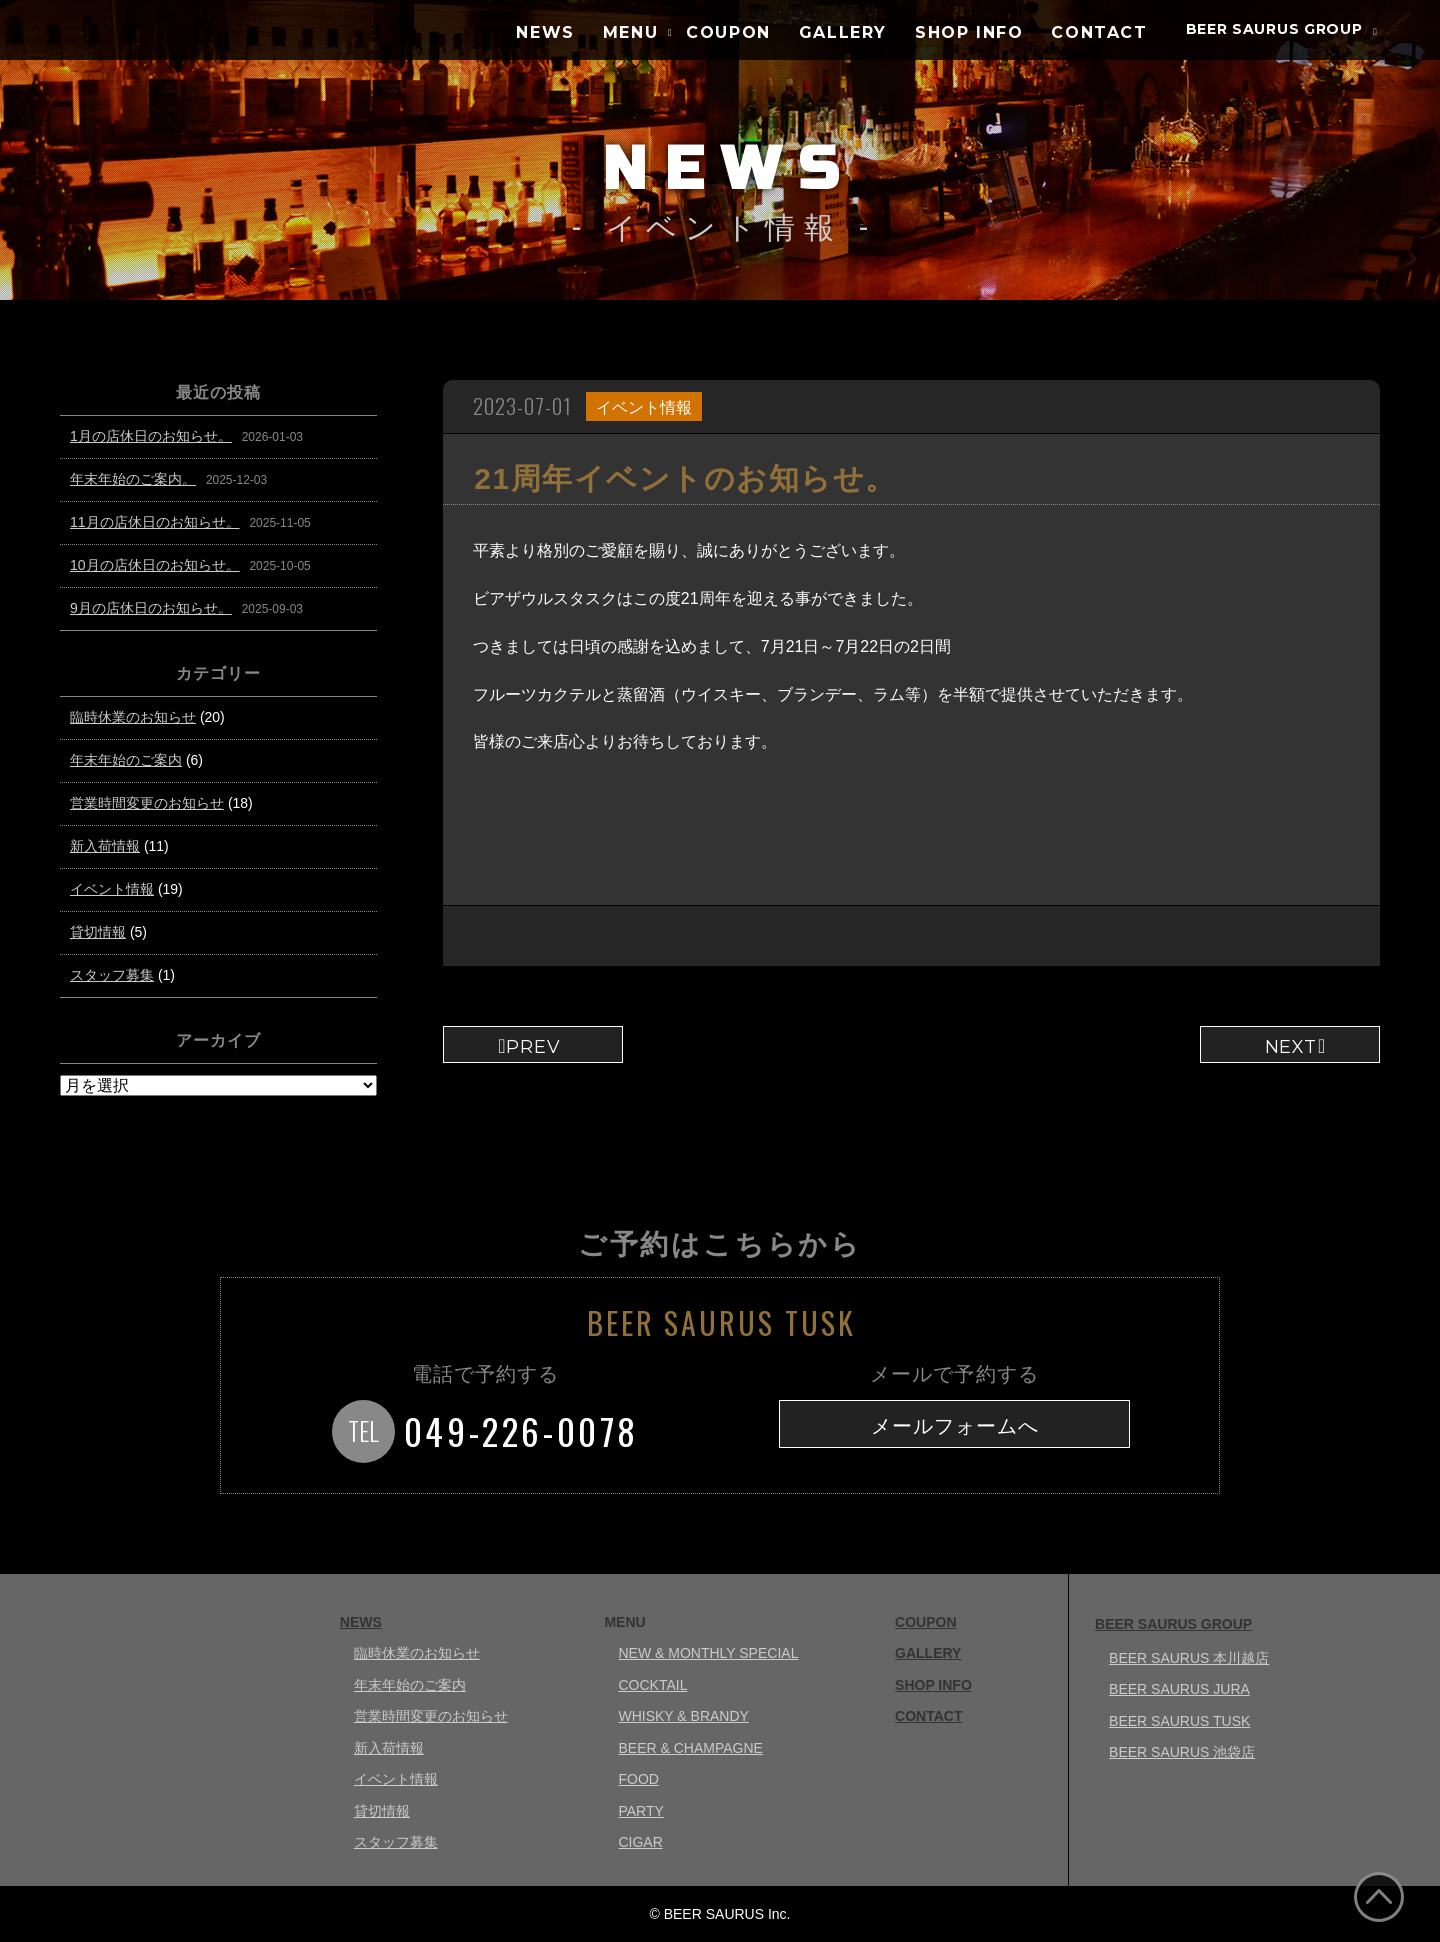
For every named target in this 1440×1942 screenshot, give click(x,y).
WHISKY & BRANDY (683, 1716)
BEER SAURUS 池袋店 (1182, 1752)
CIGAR (640, 1842)
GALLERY (843, 32)
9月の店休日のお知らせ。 (151, 608)
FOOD (638, 1779)
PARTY (640, 1811)
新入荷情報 (105, 846)
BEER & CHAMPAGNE (690, 1748)
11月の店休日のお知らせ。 (155, 522)
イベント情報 (644, 407)
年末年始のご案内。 (133, 479)
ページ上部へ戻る (1379, 1897)
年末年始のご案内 (126, 760)
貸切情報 (98, 932)
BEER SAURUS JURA (1179, 1689)
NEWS (545, 32)
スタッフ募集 (112, 975)
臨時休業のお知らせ (133, 717)
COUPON (728, 32)
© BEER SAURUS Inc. (719, 1914)
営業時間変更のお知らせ (147, 803)
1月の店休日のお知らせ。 (151, 436)
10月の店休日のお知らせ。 (155, 565)
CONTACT (1099, 32)
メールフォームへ (955, 1426)
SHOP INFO (969, 32)
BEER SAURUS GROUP (1274, 29)
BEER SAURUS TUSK (1179, 1721)
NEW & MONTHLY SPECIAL (708, 1653)
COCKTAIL (652, 1685)
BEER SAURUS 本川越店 (1189, 1658)
